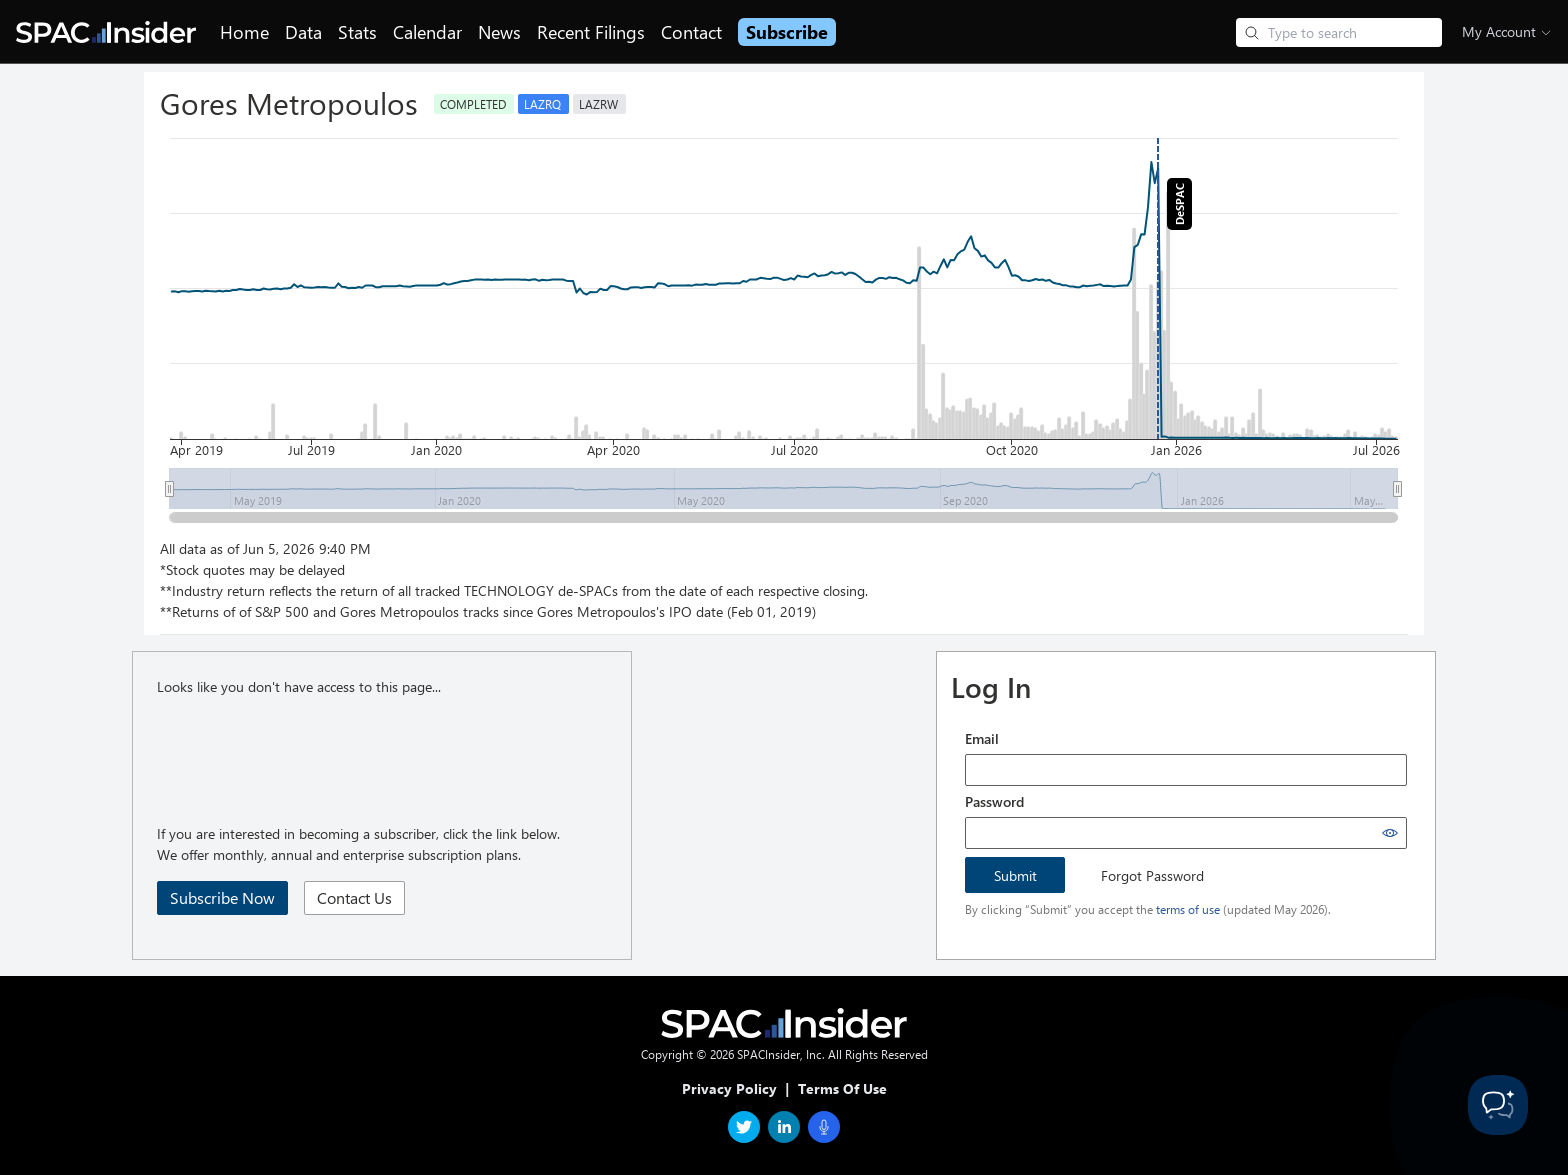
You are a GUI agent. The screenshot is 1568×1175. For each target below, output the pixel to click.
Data (303, 32)
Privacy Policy (729, 1088)
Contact (691, 32)
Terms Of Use (842, 1088)
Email (982, 738)
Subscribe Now (222, 897)
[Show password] (1390, 833)
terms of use (1188, 909)
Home (244, 32)
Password (994, 801)
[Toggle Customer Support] (1498, 1105)
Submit (1015, 875)
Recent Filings (591, 32)
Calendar (427, 32)
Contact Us (354, 897)
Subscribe (787, 32)
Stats (357, 32)
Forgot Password (1152, 875)
